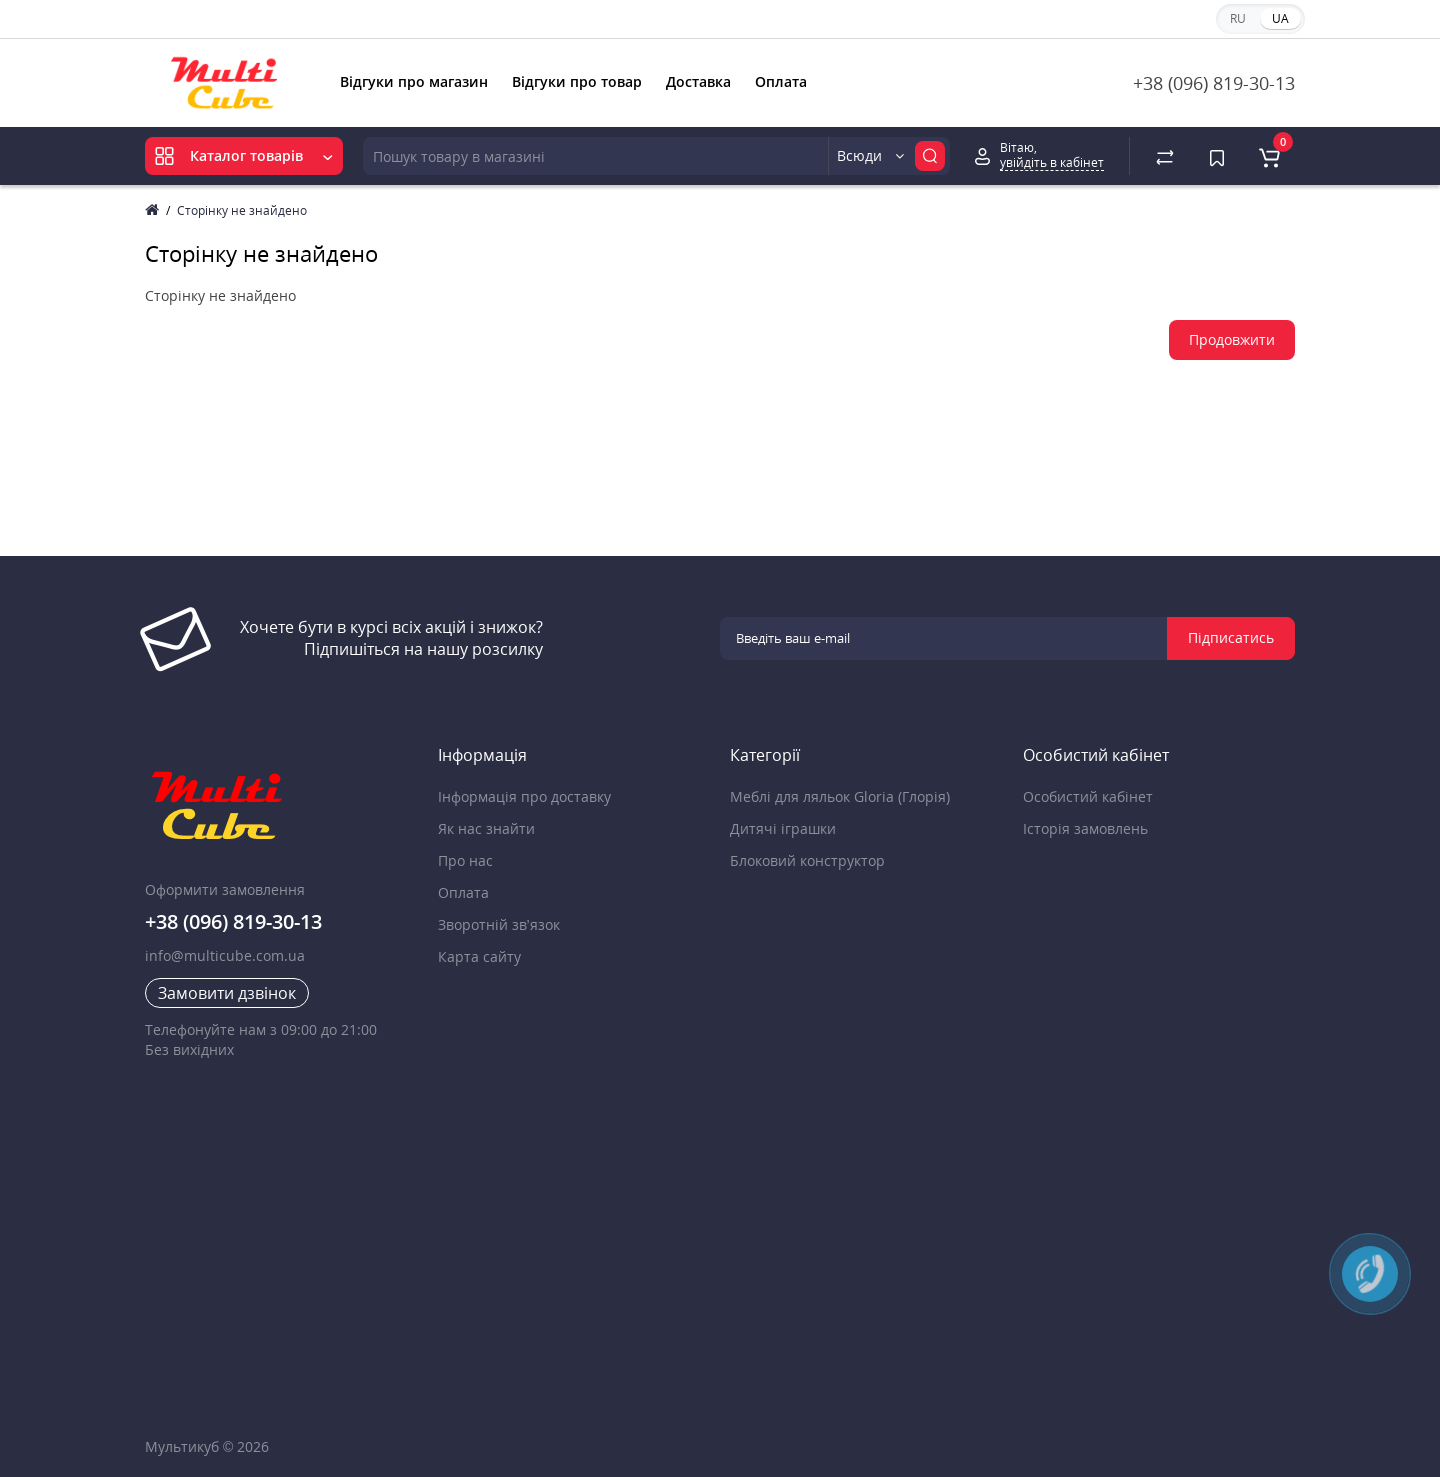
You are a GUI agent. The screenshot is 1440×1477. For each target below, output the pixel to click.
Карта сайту (479, 956)
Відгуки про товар (577, 81)
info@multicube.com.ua (225, 955)
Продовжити (1232, 339)
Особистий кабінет (1088, 796)
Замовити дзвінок (227, 993)
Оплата (781, 81)
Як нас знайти (486, 828)
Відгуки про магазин (414, 81)
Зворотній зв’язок (499, 924)
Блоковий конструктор (807, 860)
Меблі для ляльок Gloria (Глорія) (840, 796)
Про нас (465, 860)
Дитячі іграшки (783, 828)
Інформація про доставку (524, 796)
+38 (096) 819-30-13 (1214, 83)
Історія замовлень (1085, 828)
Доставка (698, 81)
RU (1238, 18)
